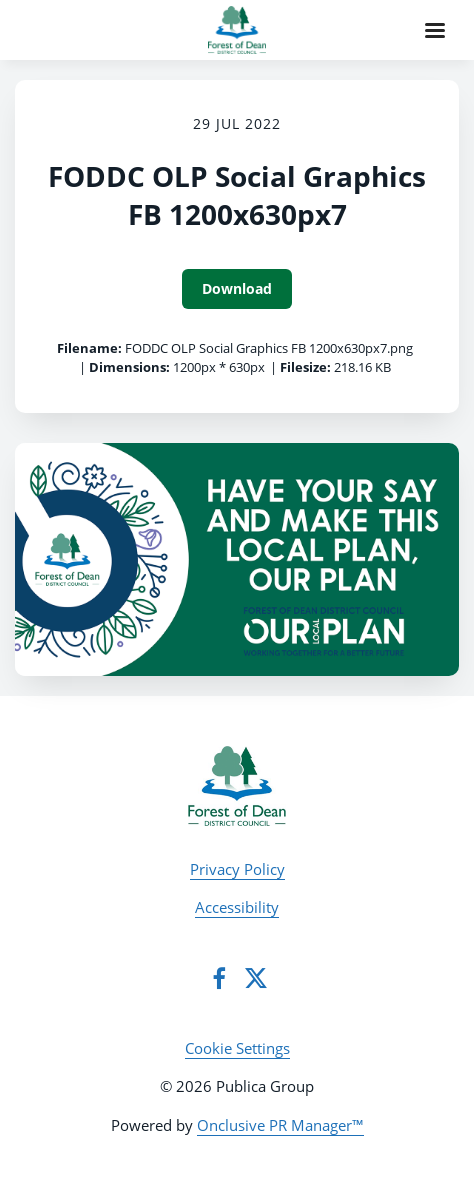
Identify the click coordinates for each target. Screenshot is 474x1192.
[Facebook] (219, 978)
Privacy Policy (237, 869)
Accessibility (237, 907)
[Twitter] (256, 978)
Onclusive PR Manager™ (280, 1125)
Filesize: (305, 367)
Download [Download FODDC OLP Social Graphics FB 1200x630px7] (237, 288)
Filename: (89, 348)
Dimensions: (129, 367)
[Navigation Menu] (435, 30)
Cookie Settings (237, 1048)
